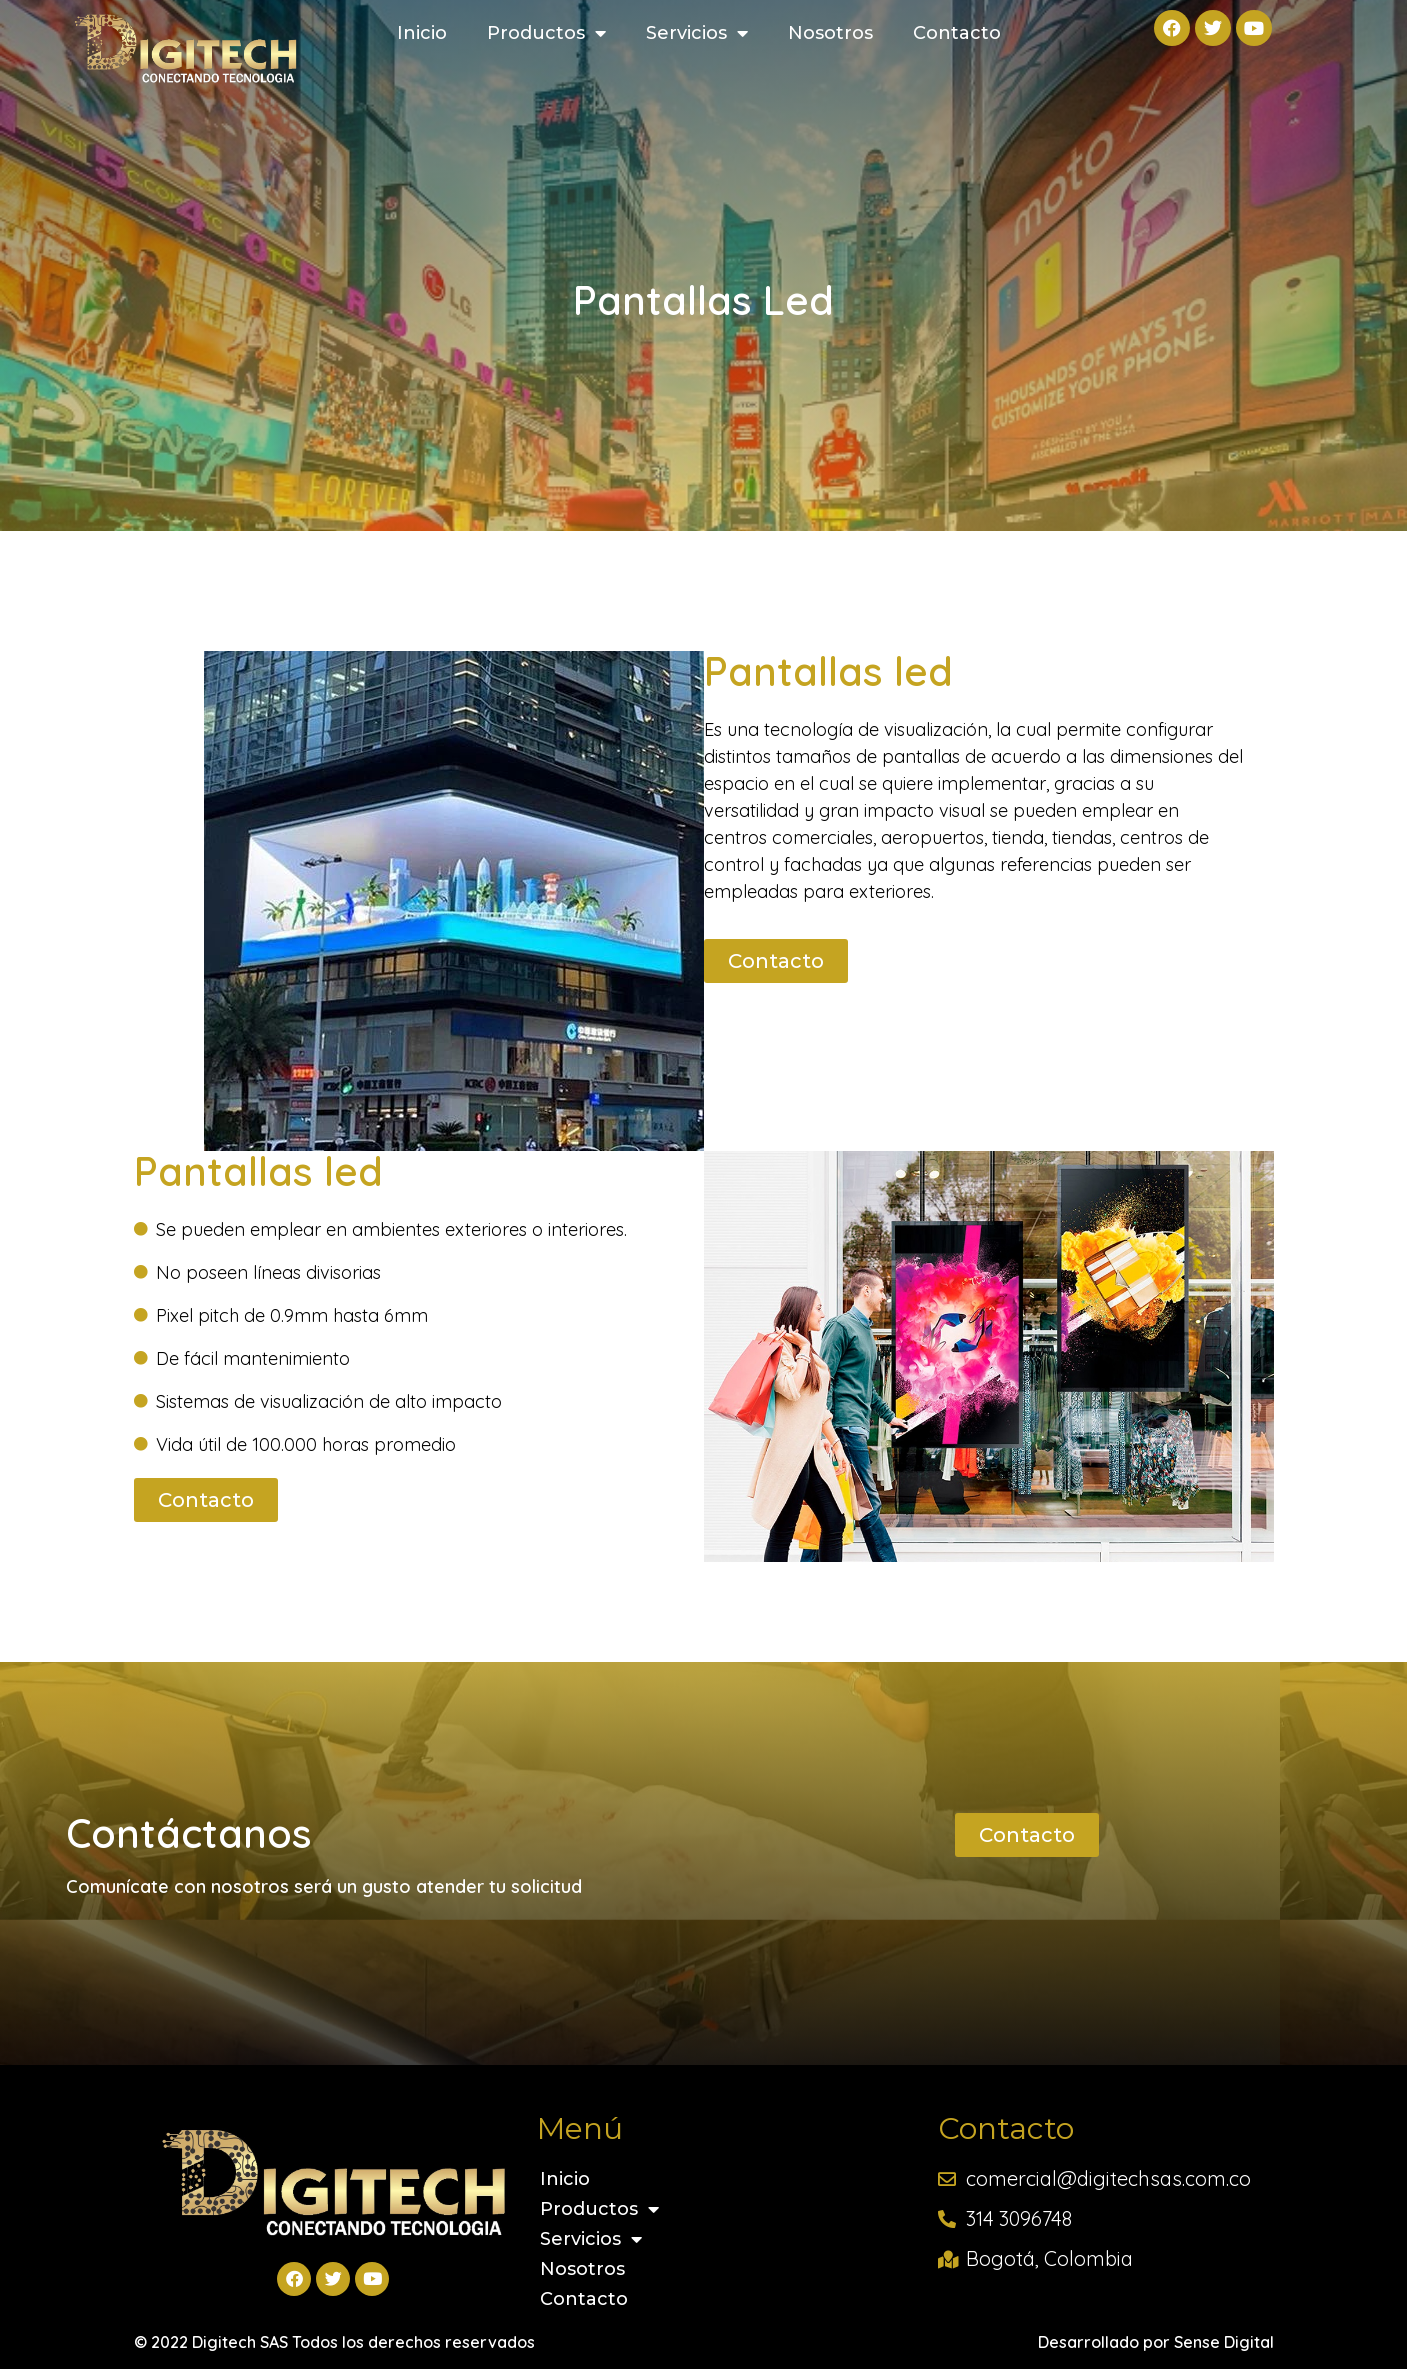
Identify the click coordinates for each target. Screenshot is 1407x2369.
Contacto (957, 33)
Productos (546, 33)
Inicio (422, 33)
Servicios (697, 33)
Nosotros (830, 33)
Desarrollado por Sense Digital (1156, 2342)
